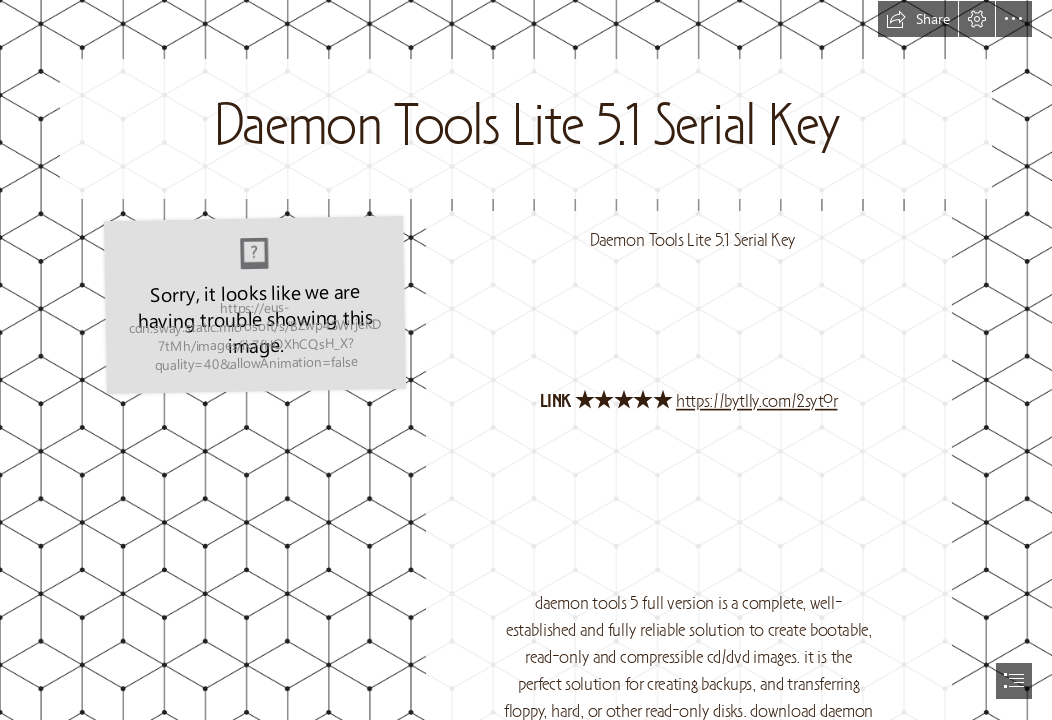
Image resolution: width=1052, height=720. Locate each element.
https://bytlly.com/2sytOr (757, 402)
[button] (918, 19)
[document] (526, 360)
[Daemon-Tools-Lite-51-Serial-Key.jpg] (254, 304)
